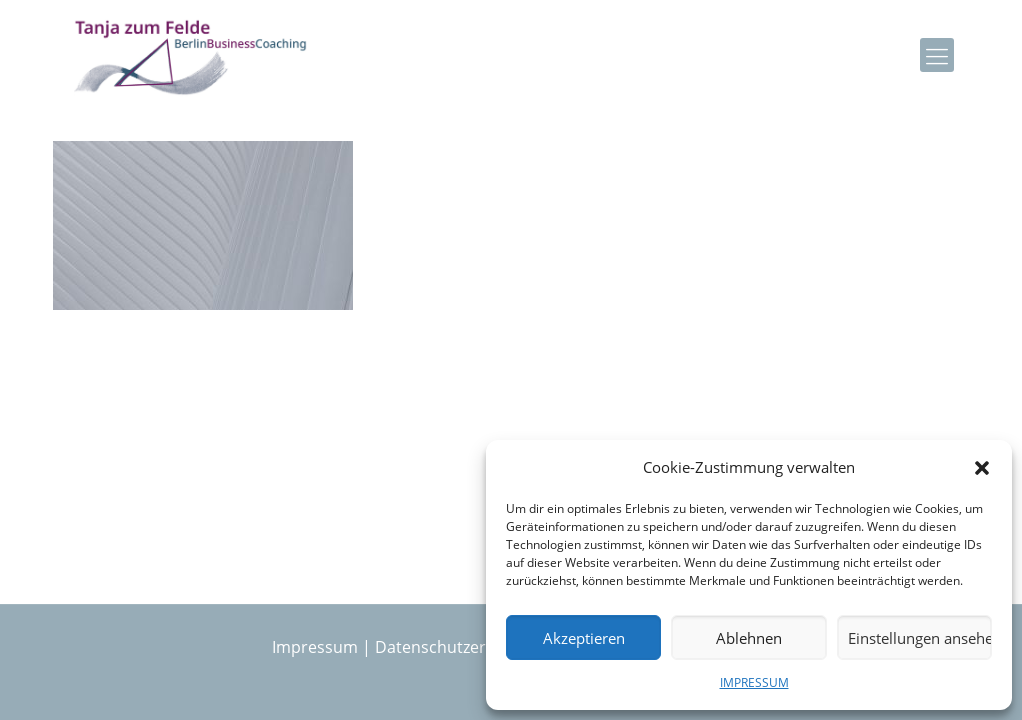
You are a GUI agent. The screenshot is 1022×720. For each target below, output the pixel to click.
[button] (982, 468)
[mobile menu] (937, 55)
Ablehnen (749, 638)
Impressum (315, 647)
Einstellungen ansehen (920, 638)
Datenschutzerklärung (459, 647)
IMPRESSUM (754, 682)
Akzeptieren (584, 638)
